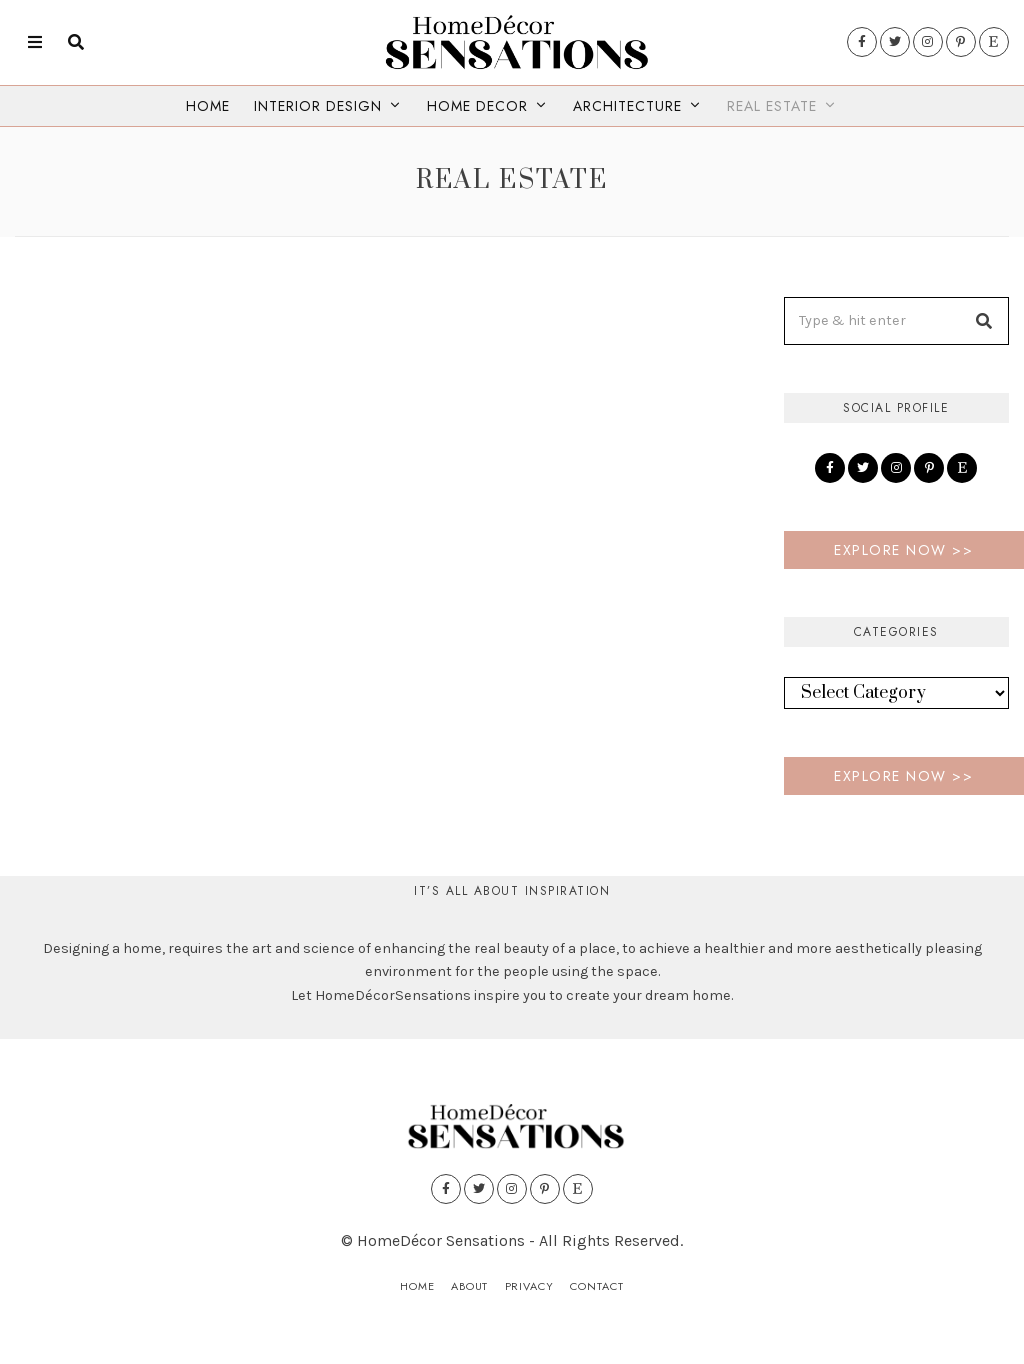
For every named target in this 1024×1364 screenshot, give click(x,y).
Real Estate (772, 106)
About (469, 1286)
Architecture (627, 106)
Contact (597, 1286)
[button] (985, 321)
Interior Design (318, 106)
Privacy (529, 1286)
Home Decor (477, 106)
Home (208, 106)
